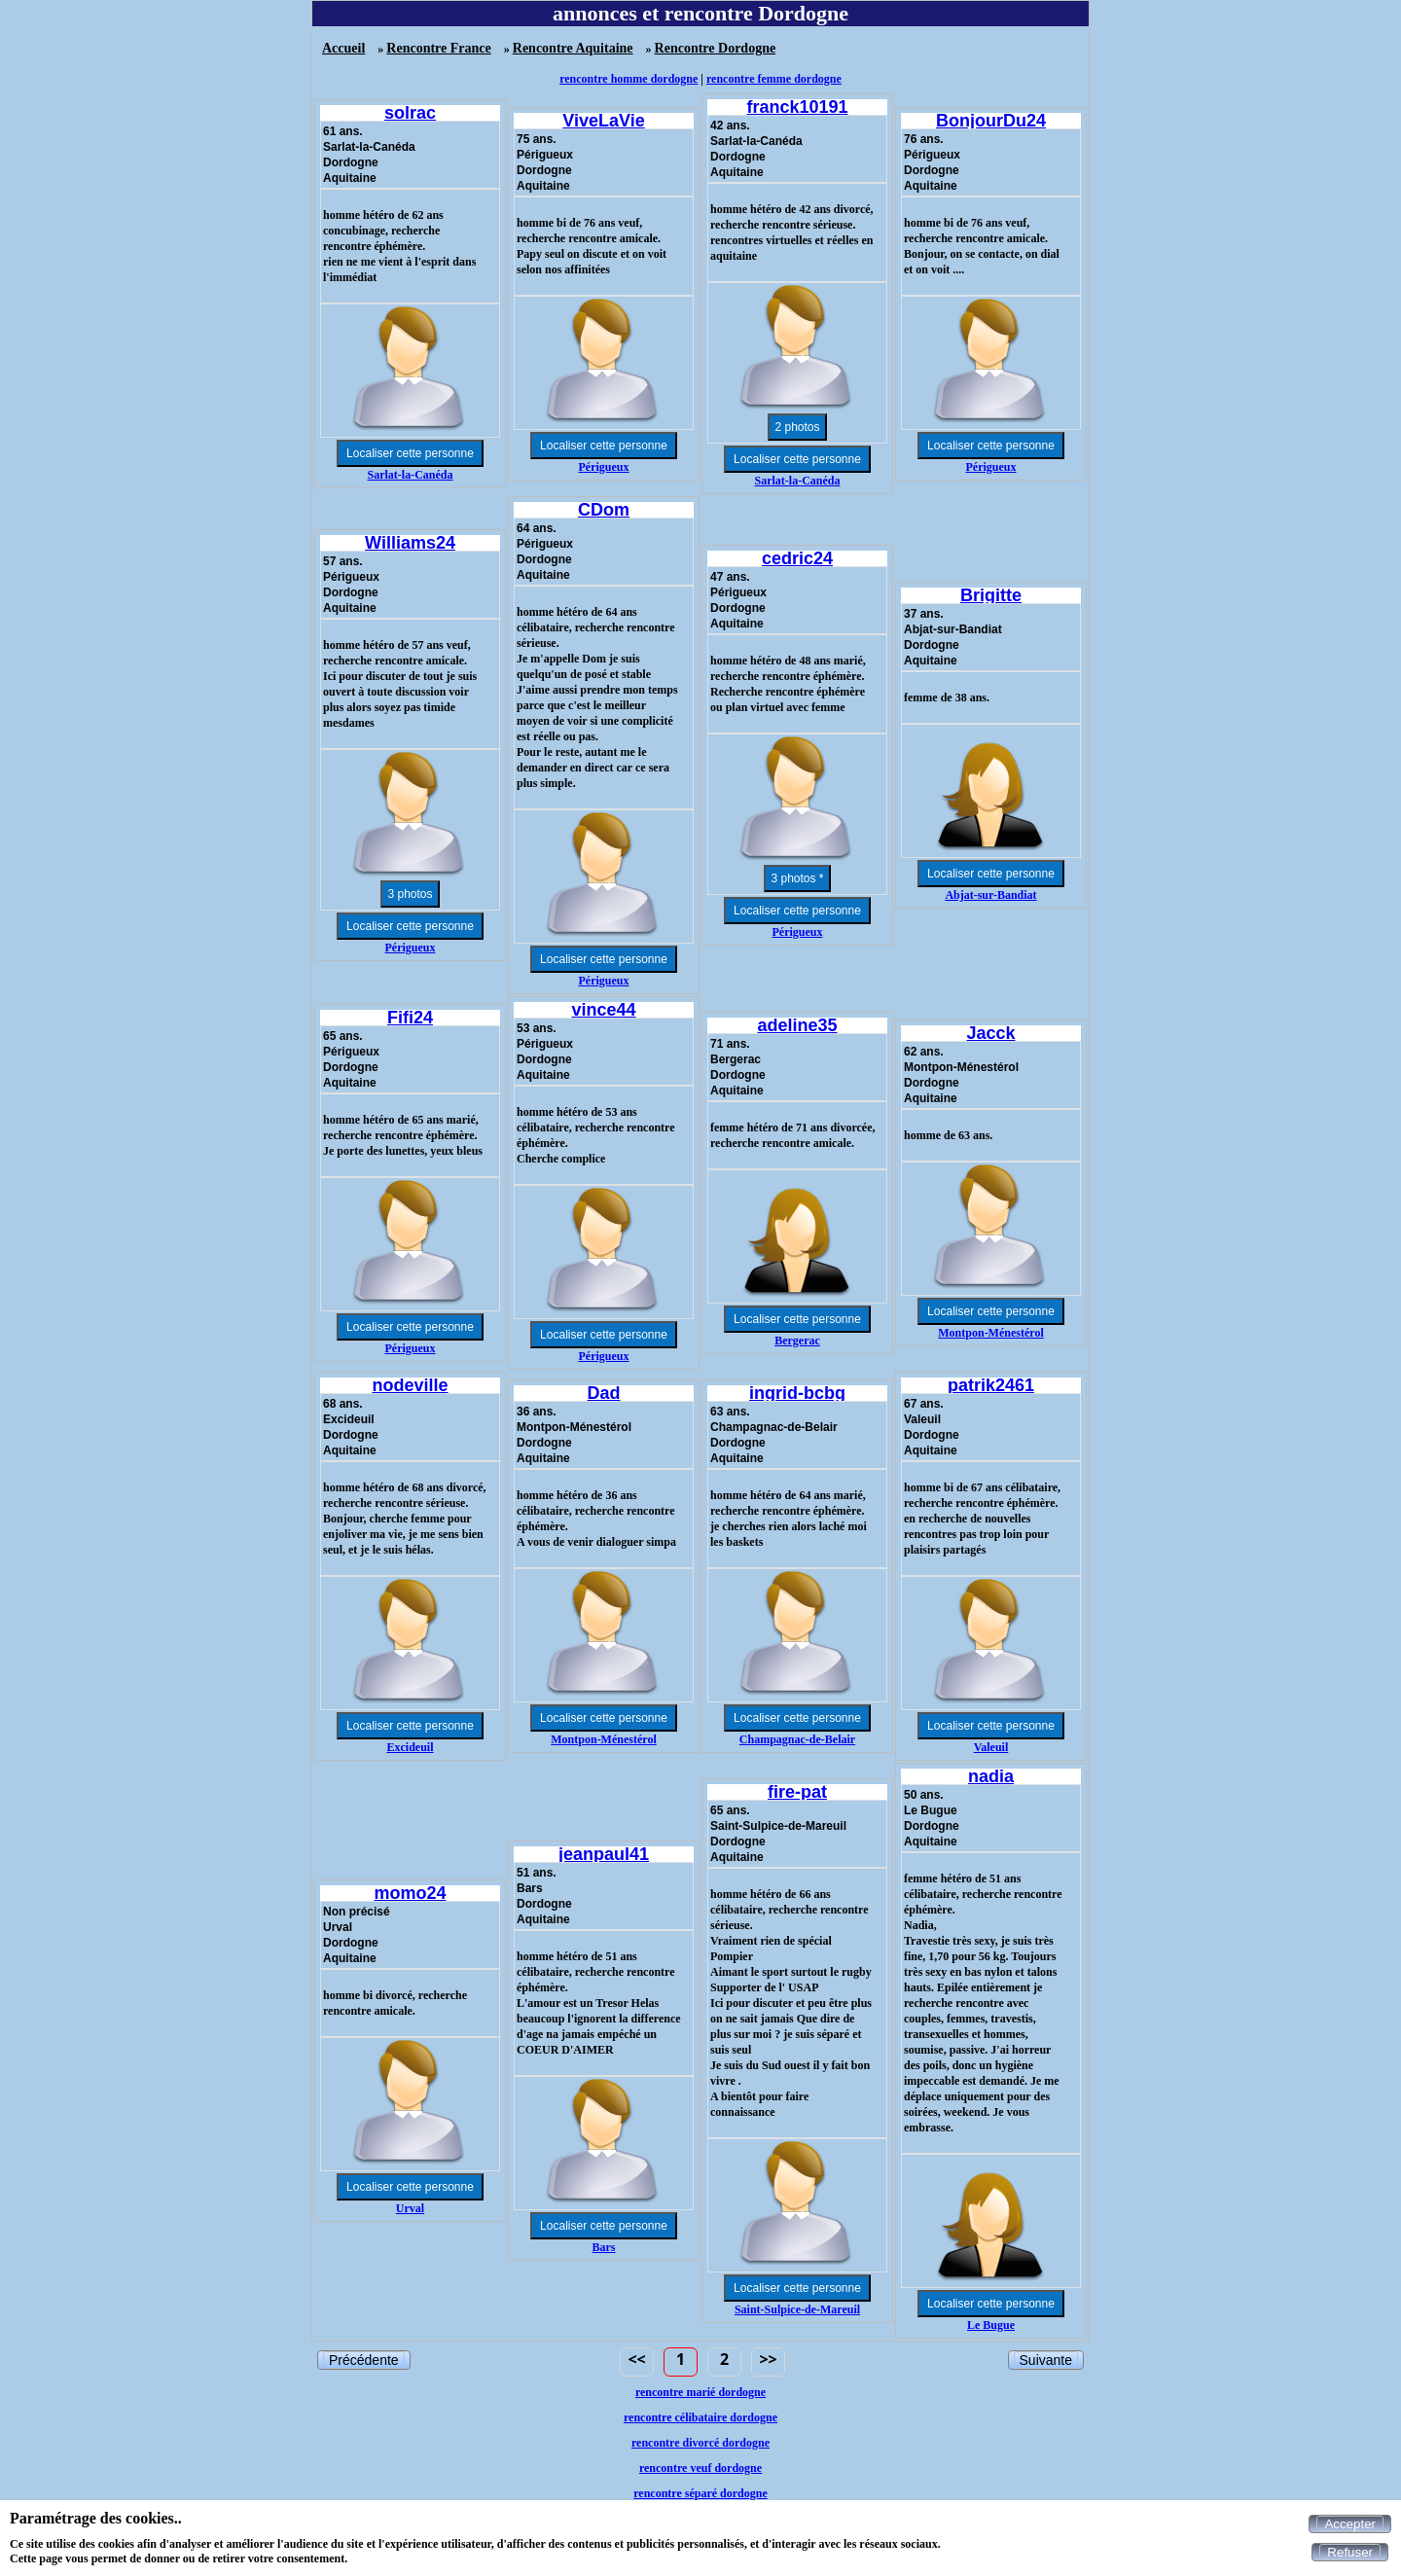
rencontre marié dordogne (700, 2392)
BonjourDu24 (991, 120)
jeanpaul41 (603, 1854)
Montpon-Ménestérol (990, 1333)
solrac (410, 113)
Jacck (990, 1033)
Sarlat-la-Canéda (410, 475)
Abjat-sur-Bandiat (990, 895)
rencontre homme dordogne (628, 79)
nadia (991, 1776)
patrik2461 (991, 1385)
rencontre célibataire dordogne (700, 2417)
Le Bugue (991, 2325)
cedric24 (797, 558)
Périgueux (604, 467)
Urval (410, 2208)
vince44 (603, 1010)
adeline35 (797, 1025)
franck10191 (796, 107)
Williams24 (410, 543)
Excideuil (409, 1747)
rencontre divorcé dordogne (700, 2443)
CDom (603, 509)
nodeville (410, 1385)
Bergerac (797, 1340)
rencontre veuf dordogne (700, 2468)
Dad (603, 1393)
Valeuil (991, 1747)
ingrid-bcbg (797, 1393)
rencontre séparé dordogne (700, 2493)
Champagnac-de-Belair (797, 1739)
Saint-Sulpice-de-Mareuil (797, 2309)
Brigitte (991, 595)
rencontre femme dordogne (774, 79)
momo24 (410, 1893)
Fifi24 (410, 1017)
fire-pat (797, 1792)
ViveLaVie (603, 120)
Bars (604, 2247)
